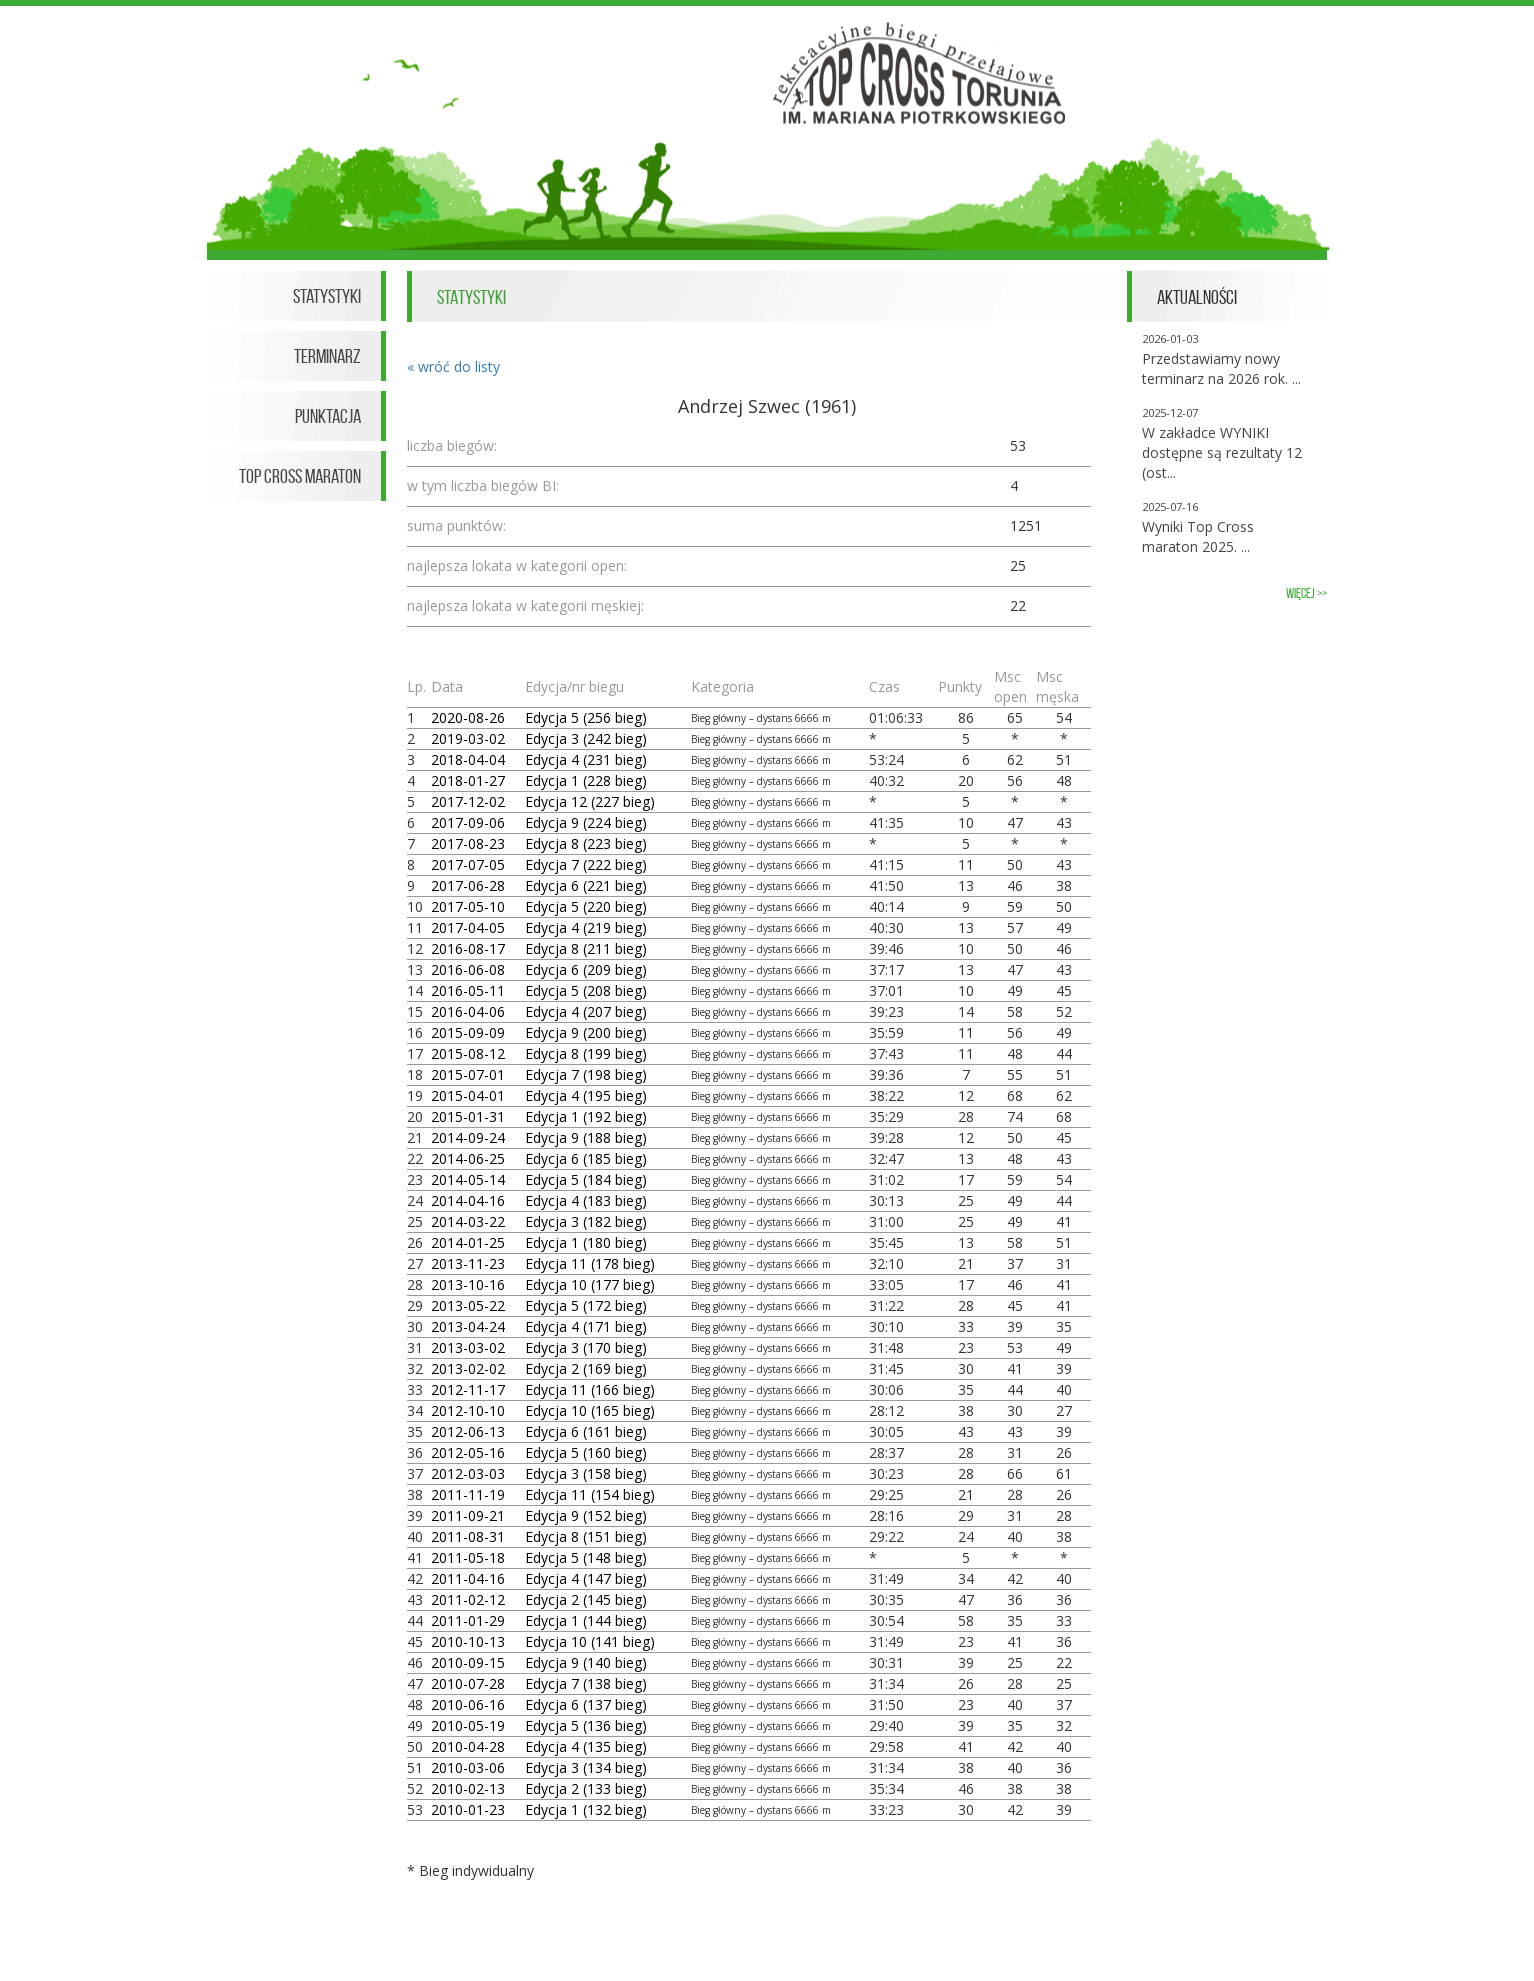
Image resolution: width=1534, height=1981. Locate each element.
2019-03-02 (468, 738)
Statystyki (327, 296)
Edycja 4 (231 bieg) (586, 759)
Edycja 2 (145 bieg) (586, 1599)
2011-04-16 (468, 1578)
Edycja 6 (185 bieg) (586, 1158)
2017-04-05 (468, 927)
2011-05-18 (468, 1557)
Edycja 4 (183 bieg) (586, 1200)
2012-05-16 (468, 1452)
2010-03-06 (468, 1767)
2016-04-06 (468, 1011)
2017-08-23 (468, 843)
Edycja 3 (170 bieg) (586, 1347)
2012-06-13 (468, 1431)
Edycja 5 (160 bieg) (586, 1452)
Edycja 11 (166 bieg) (590, 1389)
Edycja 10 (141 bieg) (590, 1641)
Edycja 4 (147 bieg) (586, 1578)
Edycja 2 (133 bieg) (586, 1788)
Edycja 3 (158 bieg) (586, 1473)
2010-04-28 (468, 1746)
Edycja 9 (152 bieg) (586, 1515)
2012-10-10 (468, 1410)
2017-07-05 (468, 864)
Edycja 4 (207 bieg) (586, 1011)
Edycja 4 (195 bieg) (586, 1095)
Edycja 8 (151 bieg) (586, 1536)
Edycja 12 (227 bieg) (590, 801)
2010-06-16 (468, 1704)
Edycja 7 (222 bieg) (586, 864)
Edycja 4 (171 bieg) (586, 1326)
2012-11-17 (468, 1389)
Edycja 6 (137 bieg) (586, 1704)
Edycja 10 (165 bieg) (590, 1410)
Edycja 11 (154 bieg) (590, 1494)
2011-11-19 (468, 1494)
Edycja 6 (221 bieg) (586, 885)
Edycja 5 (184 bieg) (586, 1179)
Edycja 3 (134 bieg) (586, 1767)
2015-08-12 (468, 1053)
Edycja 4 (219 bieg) (586, 927)
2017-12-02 (468, 801)
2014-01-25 (468, 1242)
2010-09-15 (468, 1662)
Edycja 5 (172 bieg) (586, 1305)
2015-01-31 (468, 1116)
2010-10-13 (468, 1641)
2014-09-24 (468, 1137)
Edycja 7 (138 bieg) (586, 1683)
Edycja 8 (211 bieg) (586, 948)
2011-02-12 (468, 1599)
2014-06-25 (468, 1158)
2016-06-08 (468, 969)
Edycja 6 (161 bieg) (586, 1431)
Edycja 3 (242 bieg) (586, 738)
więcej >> (1306, 593)
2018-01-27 (468, 780)
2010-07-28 (468, 1683)
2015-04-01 (468, 1095)
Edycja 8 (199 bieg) (586, 1053)
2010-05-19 (468, 1725)
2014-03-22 (468, 1221)
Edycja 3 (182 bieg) (586, 1221)
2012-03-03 (468, 1473)
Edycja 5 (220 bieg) (586, 906)
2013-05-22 (468, 1305)
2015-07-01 (468, 1074)
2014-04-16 (468, 1200)
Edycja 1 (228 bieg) (586, 780)
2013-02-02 (468, 1368)
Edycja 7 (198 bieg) (586, 1074)
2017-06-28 (468, 885)
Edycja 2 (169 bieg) (586, 1368)
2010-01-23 (468, 1809)
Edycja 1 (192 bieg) (586, 1116)
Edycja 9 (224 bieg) (586, 822)
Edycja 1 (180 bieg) (586, 1242)
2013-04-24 (468, 1326)
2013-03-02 (468, 1347)
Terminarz (327, 356)
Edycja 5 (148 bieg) (586, 1557)
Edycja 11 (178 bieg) (590, 1263)
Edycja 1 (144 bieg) (586, 1620)
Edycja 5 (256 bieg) (586, 717)
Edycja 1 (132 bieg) (586, 1809)
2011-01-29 (468, 1620)
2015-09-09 (468, 1032)
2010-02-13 (468, 1788)
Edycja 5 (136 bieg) (586, 1725)
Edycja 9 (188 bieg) (586, 1137)
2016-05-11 (468, 990)
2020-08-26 (468, 717)
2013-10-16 (468, 1284)
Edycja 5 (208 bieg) (586, 990)
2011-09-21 (468, 1515)
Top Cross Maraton (300, 476)
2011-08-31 (468, 1536)
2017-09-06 (468, 822)
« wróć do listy (453, 366)
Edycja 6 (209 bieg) (586, 969)
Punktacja (328, 416)
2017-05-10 (468, 906)
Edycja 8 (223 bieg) (586, 843)
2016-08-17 (468, 948)
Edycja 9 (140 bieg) (586, 1662)
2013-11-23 (468, 1263)
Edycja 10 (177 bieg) (590, 1284)
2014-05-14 (468, 1179)
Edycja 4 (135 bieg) (586, 1746)
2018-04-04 (468, 759)
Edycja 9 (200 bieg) (586, 1032)
